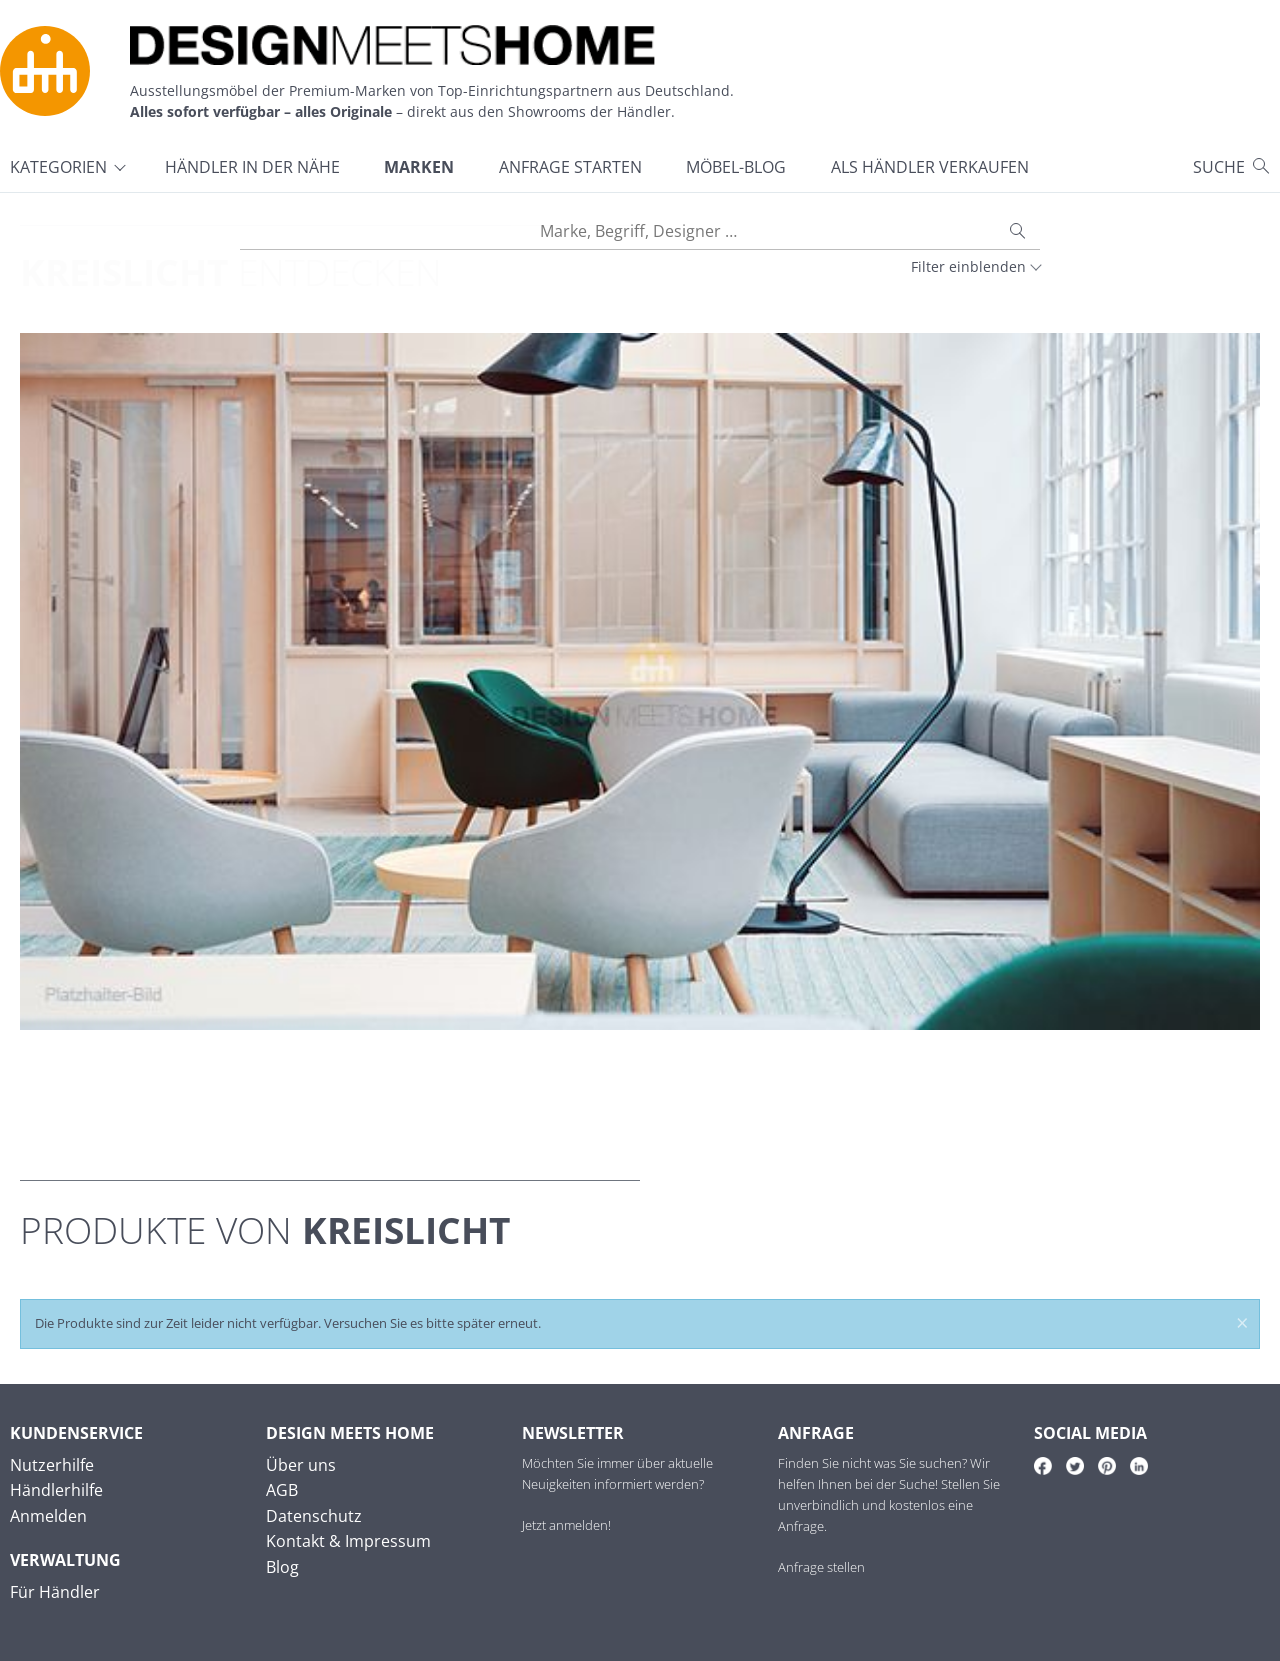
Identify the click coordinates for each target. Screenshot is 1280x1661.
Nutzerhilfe (52, 1465)
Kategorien (58, 167)
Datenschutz (314, 1516)
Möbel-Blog (736, 167)
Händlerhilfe (56, 1490)
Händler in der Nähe (252, 167)
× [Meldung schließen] (1242, 1325)
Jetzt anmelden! (566, 1525)
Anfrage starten (570, 167)
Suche (1219, 167)
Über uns (301, 1465)
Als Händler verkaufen (930, 167)
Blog (282, 1567)
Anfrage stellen (821, 1567)
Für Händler (55, 1592)
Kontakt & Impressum (348, 1541)
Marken (419, 167)
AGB (282, 1490)
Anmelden (48, 1516)
